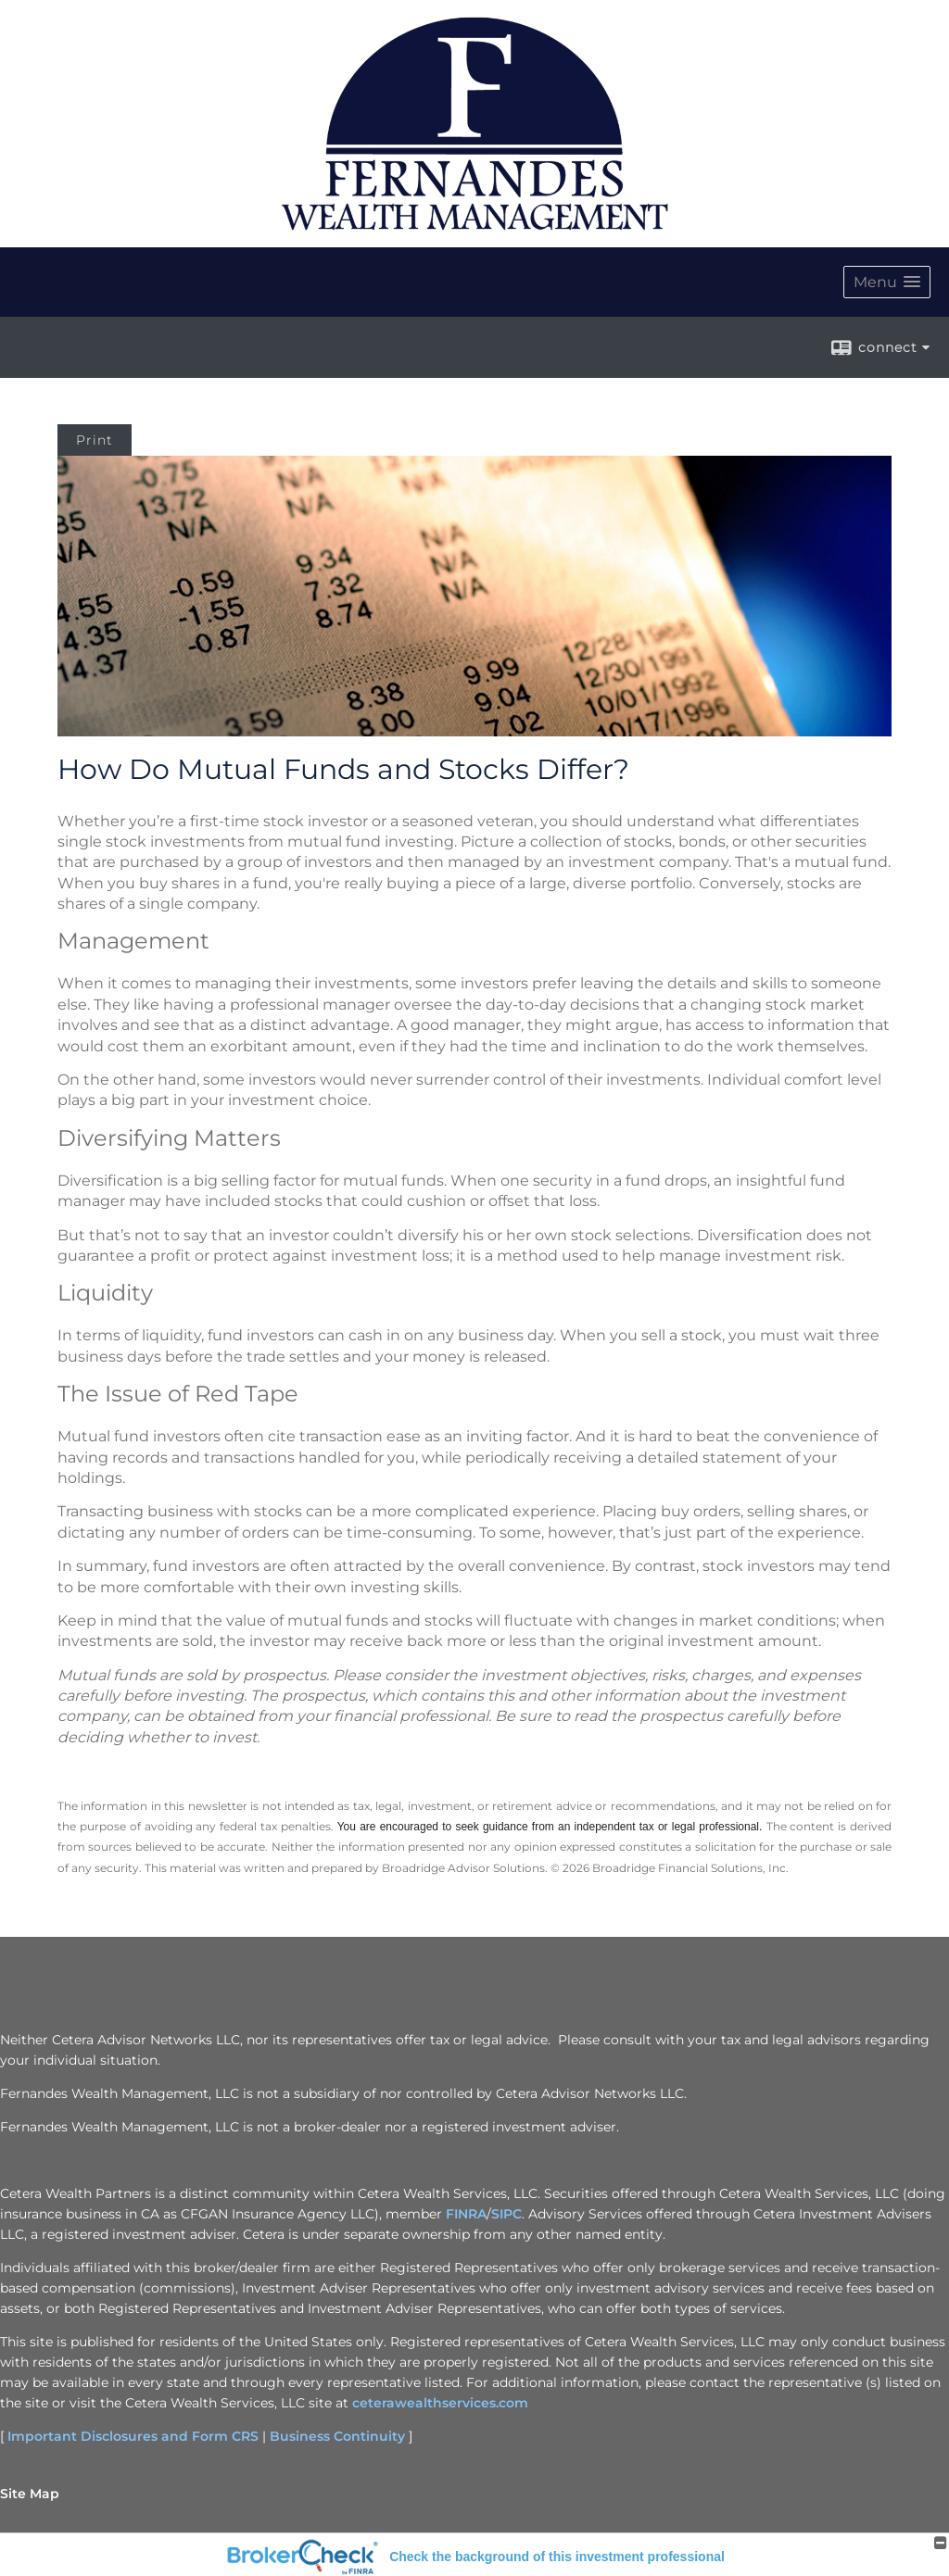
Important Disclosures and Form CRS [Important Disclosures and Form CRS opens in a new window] (133, 2436)
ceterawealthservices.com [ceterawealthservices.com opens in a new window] (440, 2402)
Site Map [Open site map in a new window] (29, 2493)
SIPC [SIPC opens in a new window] (506, 2213)
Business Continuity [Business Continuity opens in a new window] (337, 2436)
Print (94, 440)
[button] (886, 282)
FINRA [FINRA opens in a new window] (466, 2213)
